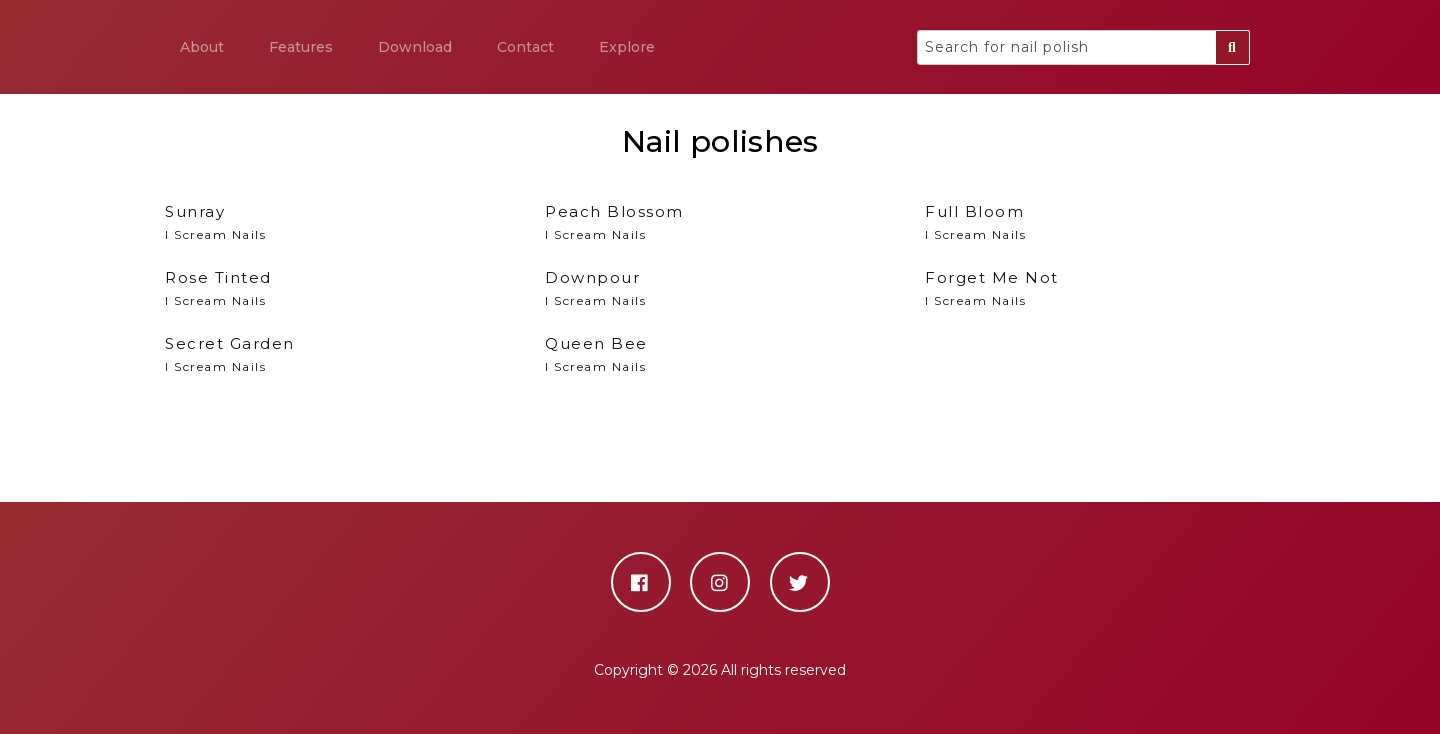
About (202, 47)
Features (301, 47)
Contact (525, 47)
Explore (627, 47)
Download (415, 47)
